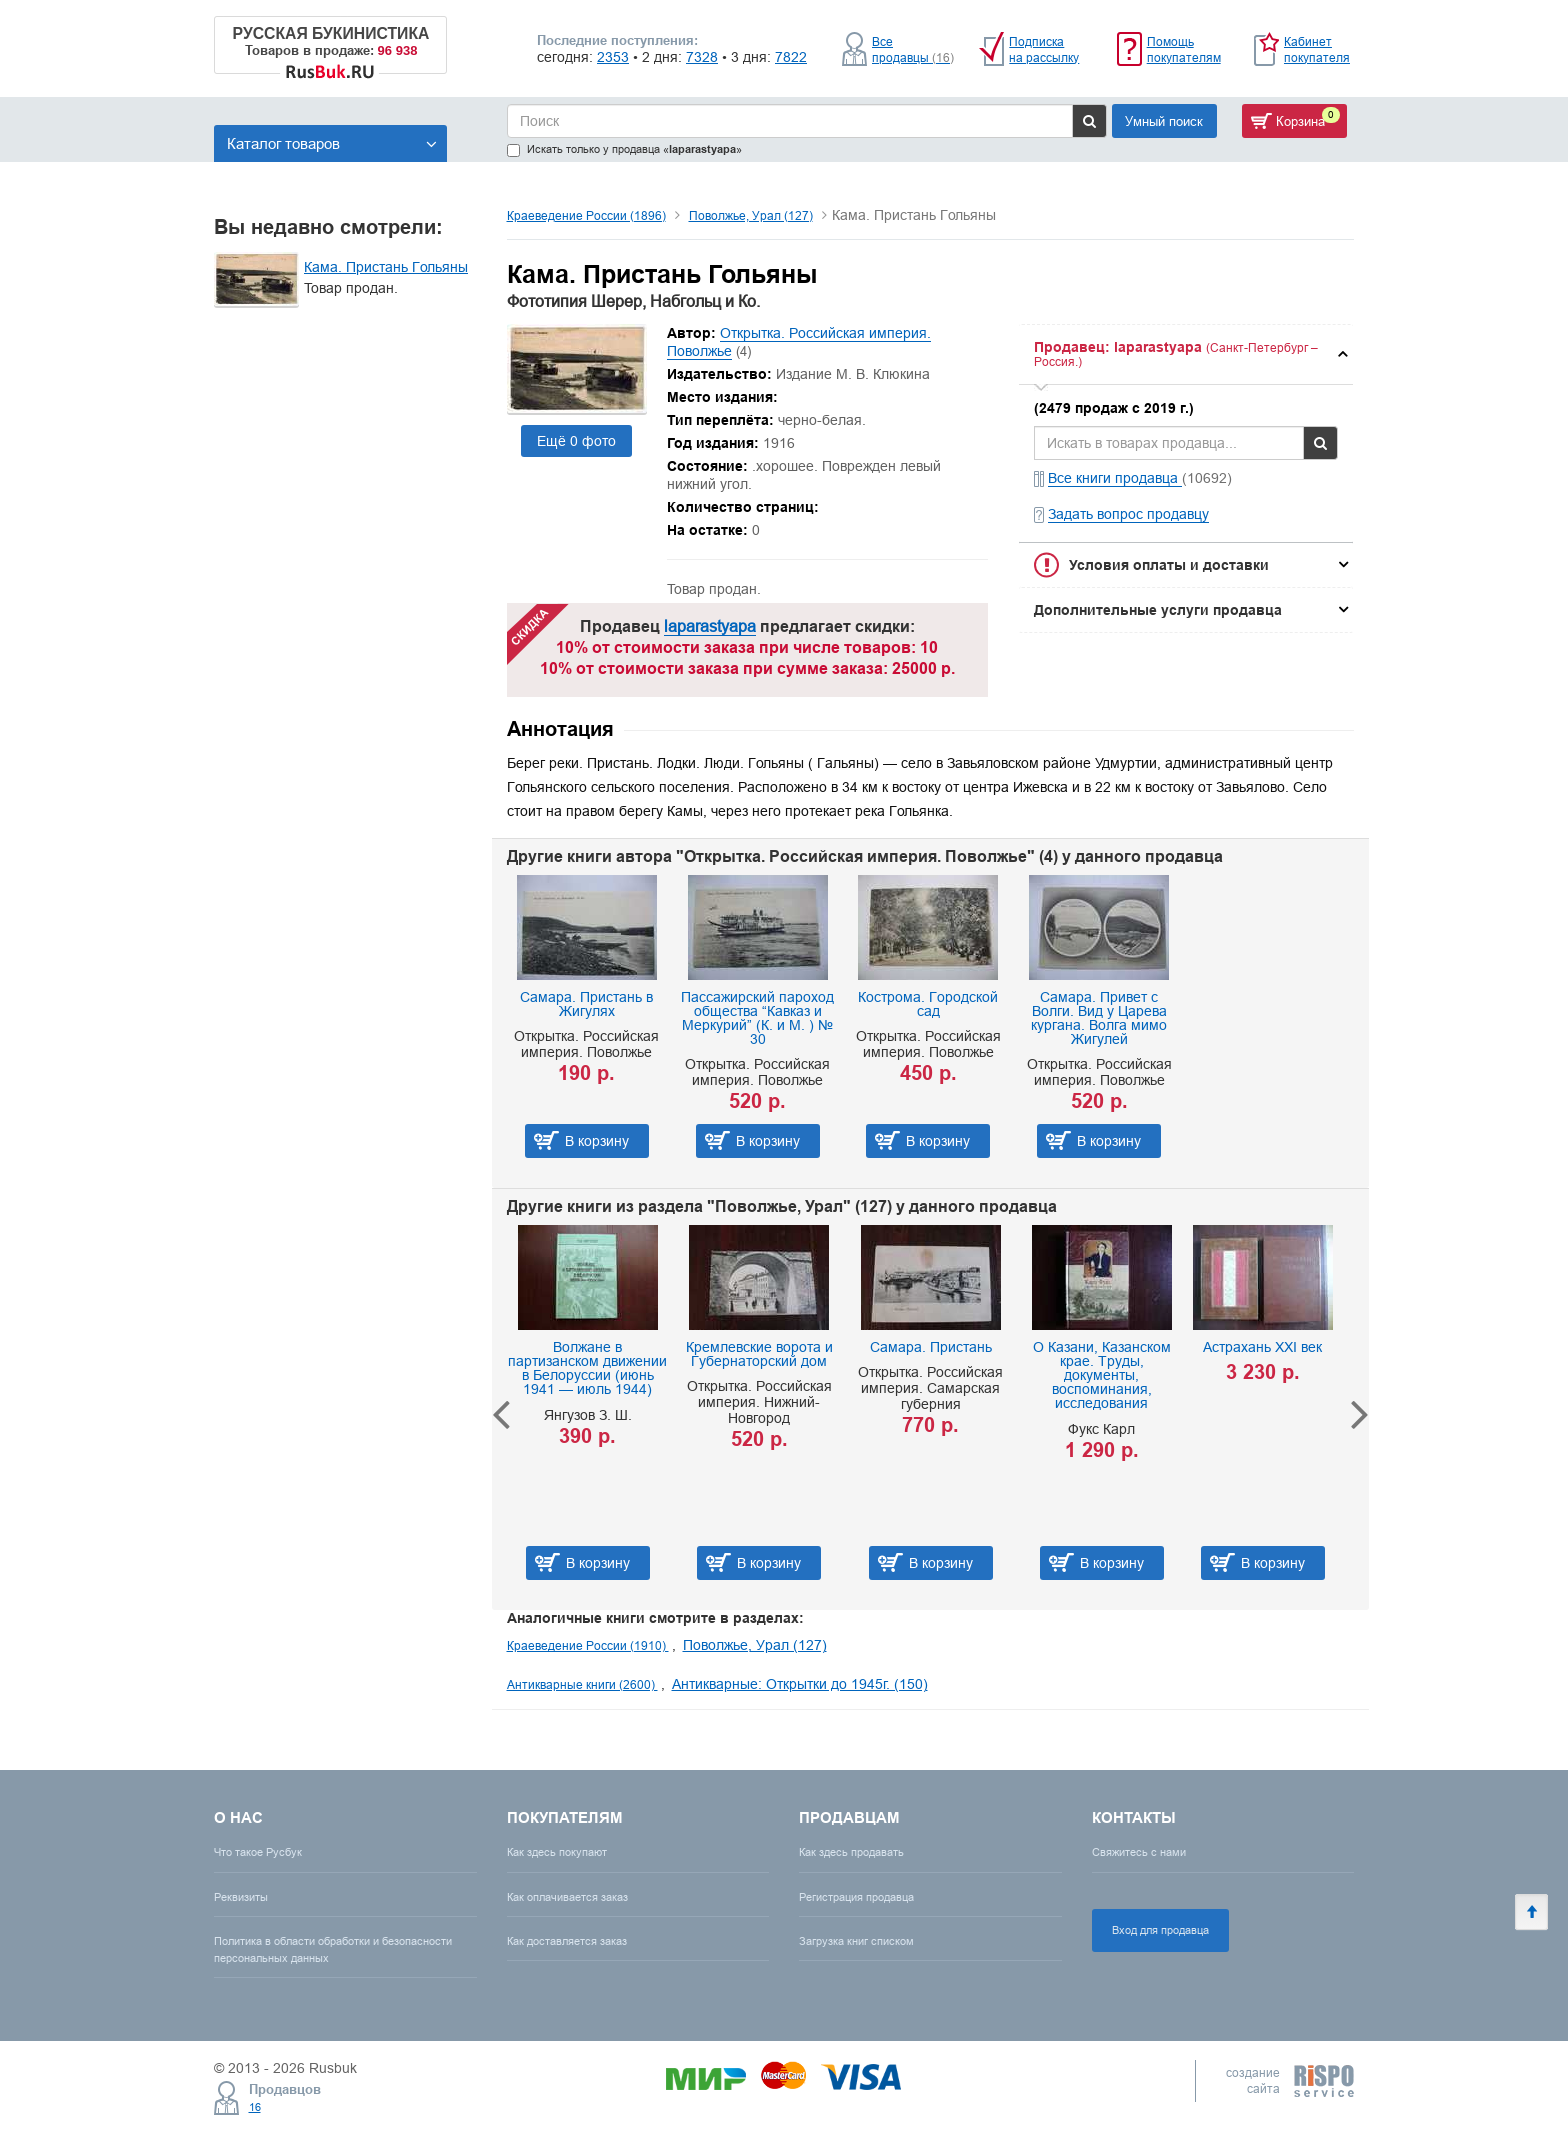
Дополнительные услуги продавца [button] (1158, 610)
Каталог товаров (332, 143)
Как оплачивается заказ (567, 1897)
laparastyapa (710, 626)
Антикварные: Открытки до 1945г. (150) (800, 1684)
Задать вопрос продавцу (1128, 514)
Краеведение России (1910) (588, 1645)
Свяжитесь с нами (1139, 1852)
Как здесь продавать (851, 1852)
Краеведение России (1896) (586, 215)
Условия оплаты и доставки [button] (1169, 565)
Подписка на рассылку (1044, 49)
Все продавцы (913, 49)
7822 (791, 57)
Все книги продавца (1115, 478)
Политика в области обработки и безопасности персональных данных (333, 1949)
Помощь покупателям (1184, 49)
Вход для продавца (1160, 1930)
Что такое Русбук (258, 1852)
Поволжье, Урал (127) (751, 215)
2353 (613, 57)
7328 (702, 57)
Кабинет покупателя (1317, 49)
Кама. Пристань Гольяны (386, 267)
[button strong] (1186, 354)
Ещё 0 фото (576, 441)
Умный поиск (1164, 121)
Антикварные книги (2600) (582, 1684)
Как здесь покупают (557, 1852)
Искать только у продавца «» (624, 149)
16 (255, 2107)
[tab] (1186, 354)
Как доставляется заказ (567, 1941)
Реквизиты (241, 1897)
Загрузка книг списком (856, 1941)
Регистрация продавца (856, 1897)
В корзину (597, 1141)
